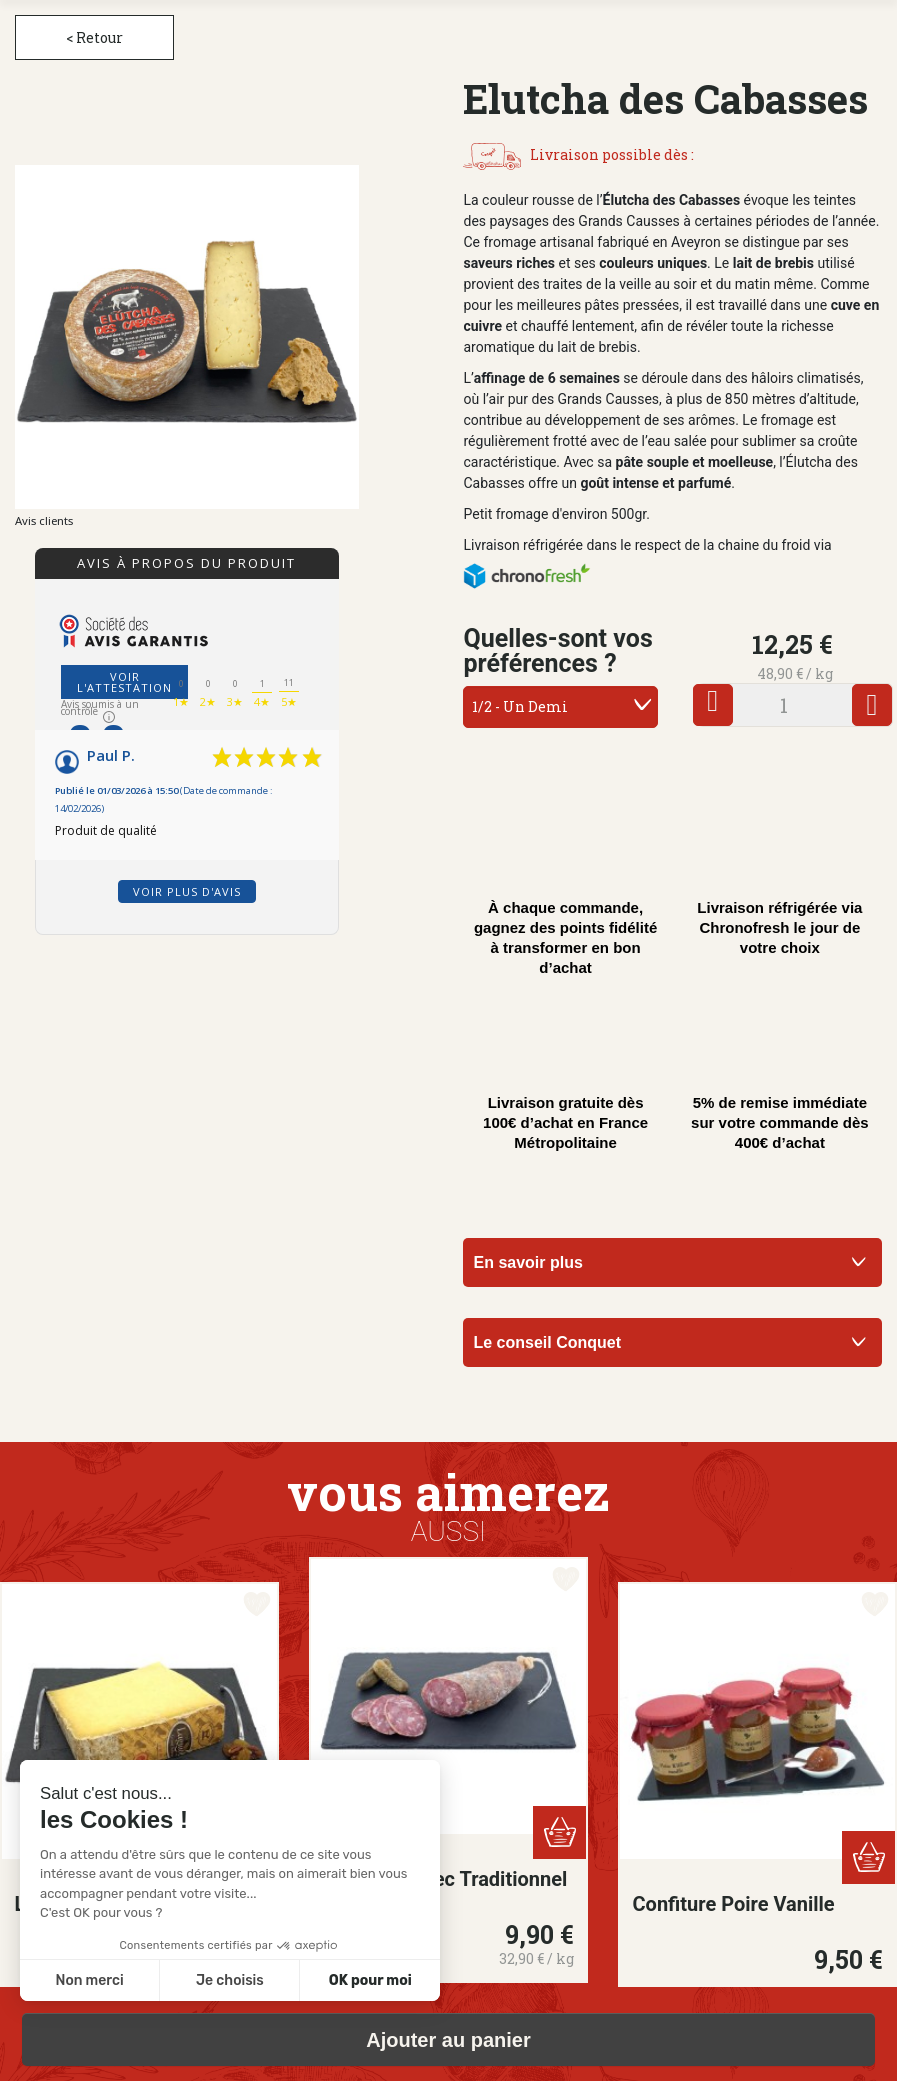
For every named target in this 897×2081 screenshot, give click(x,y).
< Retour (94, 37)
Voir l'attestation (124, 682)
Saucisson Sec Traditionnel (446, 1879)
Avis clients (44, 521)
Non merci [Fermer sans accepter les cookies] (89, 1980)
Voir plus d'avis (187, 891)
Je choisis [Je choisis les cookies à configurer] (230, 1980)
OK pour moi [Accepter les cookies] (370, 1980)
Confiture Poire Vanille (734, 1904)
